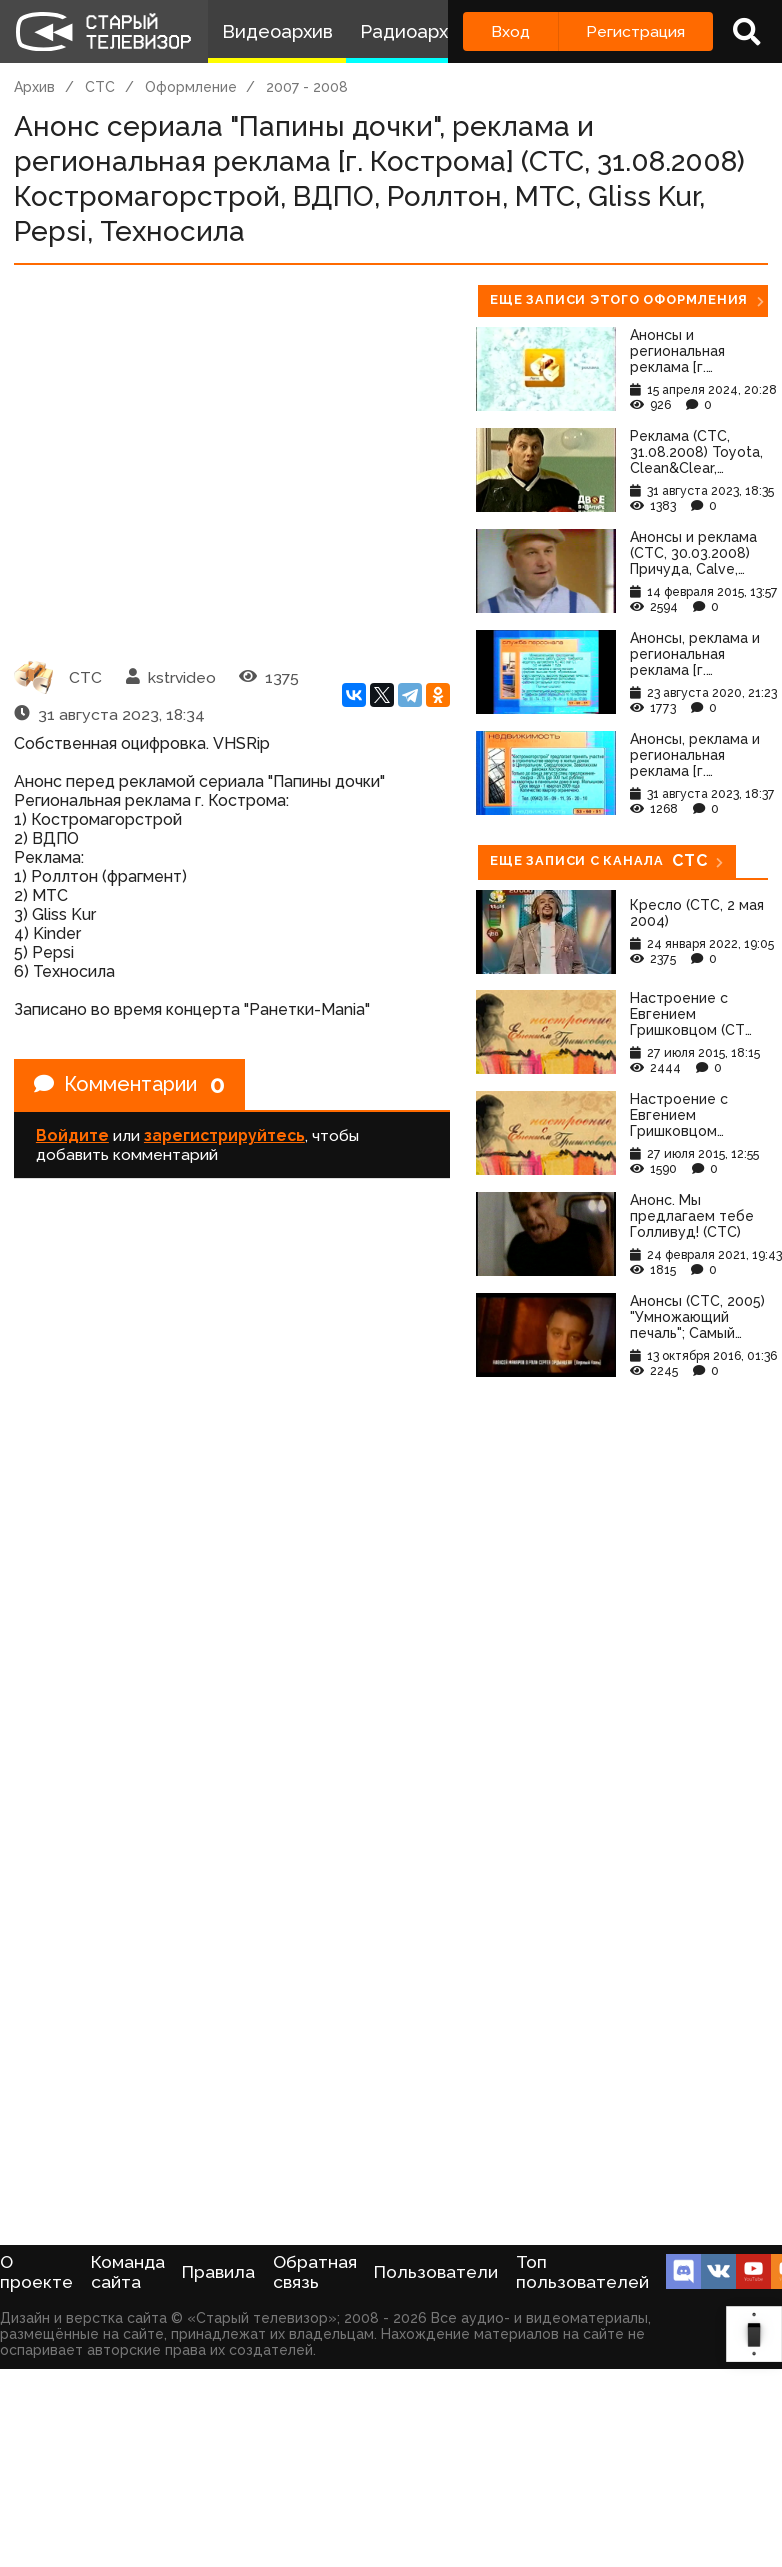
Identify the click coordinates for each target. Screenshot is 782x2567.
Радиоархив (414, 31)
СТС (100, 87)
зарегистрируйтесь (224, 1135)
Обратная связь (315, 2272)
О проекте (36, 2272)
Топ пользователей (582, 2272)
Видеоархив (277, 31)
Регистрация (635, 31)
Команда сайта (128, 2272)
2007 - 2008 (307, 87)
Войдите (72, 1135)
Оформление (191, 87)
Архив (34, 87)
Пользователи (436, 2272)
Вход (510, 31)
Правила (218, 2272)
